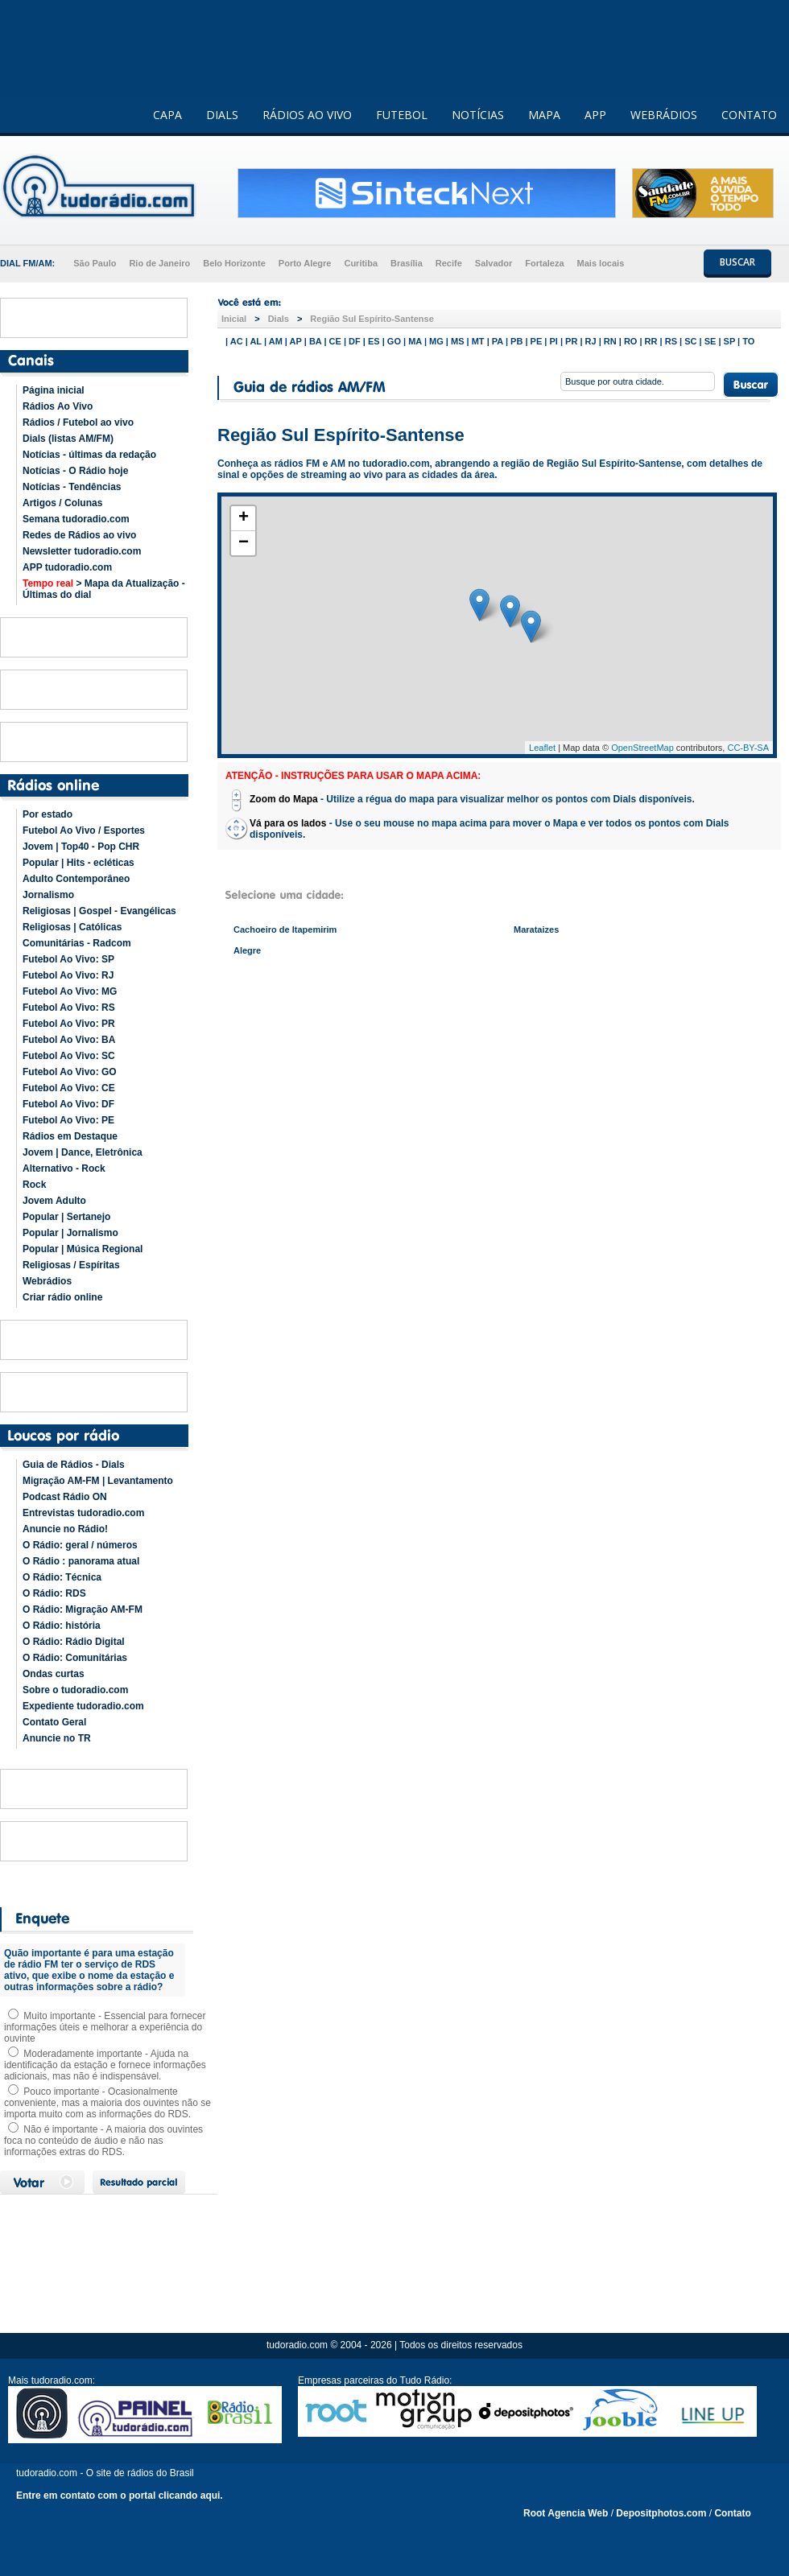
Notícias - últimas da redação (89, 454)
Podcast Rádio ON (65, 1496)
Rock (34, 1184)
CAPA (167, 114)
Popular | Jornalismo (70, 1233)
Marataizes (536, 929)
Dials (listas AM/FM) (68, 438)
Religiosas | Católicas (72, 927)
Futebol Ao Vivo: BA (69, 1039)
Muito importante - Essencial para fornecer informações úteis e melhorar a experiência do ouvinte (104, 2027)
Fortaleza (544, 263)
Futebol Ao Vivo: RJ (68, 975)
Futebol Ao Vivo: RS (69, 1007)
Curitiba (361, 263)
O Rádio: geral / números (80, 1545)
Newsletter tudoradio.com (82, 551)
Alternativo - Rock (64, 1168)
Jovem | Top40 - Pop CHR (81, 846)
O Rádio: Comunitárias (75, 1657)
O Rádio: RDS (54, 1593)
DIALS (222, 114)
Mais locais (601, 263)
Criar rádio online (62, 1297)
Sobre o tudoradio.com (75, 1690)
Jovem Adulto (54, 1200)
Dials (278, 319)
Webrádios (47, 1281)
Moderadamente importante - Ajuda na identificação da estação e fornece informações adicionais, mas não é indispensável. (105, 2065)
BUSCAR (737, 262)
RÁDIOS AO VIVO (307, 114)
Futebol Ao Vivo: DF (68, 1104)
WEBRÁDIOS (663, 114)
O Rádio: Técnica (62, 1577)
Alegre (247, 950)
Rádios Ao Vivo (58, 406)
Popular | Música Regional (83, 1249)
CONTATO (749, 114)
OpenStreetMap (642, 747)
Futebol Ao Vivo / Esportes (84, 830)
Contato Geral (54, 1722)
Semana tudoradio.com (76, 519)
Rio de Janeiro (159, 263)
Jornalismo (48, 895)
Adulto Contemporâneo (76, 878)
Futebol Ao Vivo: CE (69, 1088)
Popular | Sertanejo (66, 1216)
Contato (732, 2513)
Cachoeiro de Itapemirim (285, 929)
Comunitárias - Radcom (77, 943)
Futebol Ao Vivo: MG (70, 991)
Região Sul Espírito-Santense (371, 319)
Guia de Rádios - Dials (74, 1464)
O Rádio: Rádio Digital (74, 1641)
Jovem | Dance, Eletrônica (83, 1152)
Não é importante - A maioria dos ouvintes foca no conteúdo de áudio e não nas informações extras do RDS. (103, 2141)
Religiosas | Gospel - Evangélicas (99, 911)
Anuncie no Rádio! (65, 1529)
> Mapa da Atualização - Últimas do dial (104, 589)
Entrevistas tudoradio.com (83, 1513)
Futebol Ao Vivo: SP (68, 959)
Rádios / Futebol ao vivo (78, 422)
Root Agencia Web (565, 2513)
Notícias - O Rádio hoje (75, 470)
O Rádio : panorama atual (81, 1561)
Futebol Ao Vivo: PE (68, 1120)
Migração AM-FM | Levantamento (98, 1480)
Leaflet (542, 747)
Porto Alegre (305, 263)
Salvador (493, 263)
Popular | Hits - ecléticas (78, 862)
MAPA (544, 114)
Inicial (233, 319)
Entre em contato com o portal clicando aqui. (119, 2495)
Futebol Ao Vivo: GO (70, 1072)
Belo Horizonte (234, 263)
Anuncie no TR (57, 1738)
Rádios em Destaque (70, 1136)
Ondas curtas (54, 1674)
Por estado (47, 814)
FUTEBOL (402, 114)
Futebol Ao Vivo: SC (69, 1055)
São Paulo (94, 263)
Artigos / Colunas (62, 503)
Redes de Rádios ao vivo (79, 535)
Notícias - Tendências (72, 487)
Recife (449, 263)
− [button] (243, 543)
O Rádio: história (62, 1625)
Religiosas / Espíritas (71, 1265)
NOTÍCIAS (478, 114)
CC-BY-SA (748, 747)
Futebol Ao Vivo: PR (69, 1023)
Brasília (406, 263)
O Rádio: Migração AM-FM (83, 1609)
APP (595, 114)
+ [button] (243, 518)
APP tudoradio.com (67, 567)
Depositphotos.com (661, 2513)
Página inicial (54, 390)
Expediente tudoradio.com (83, 1706)
